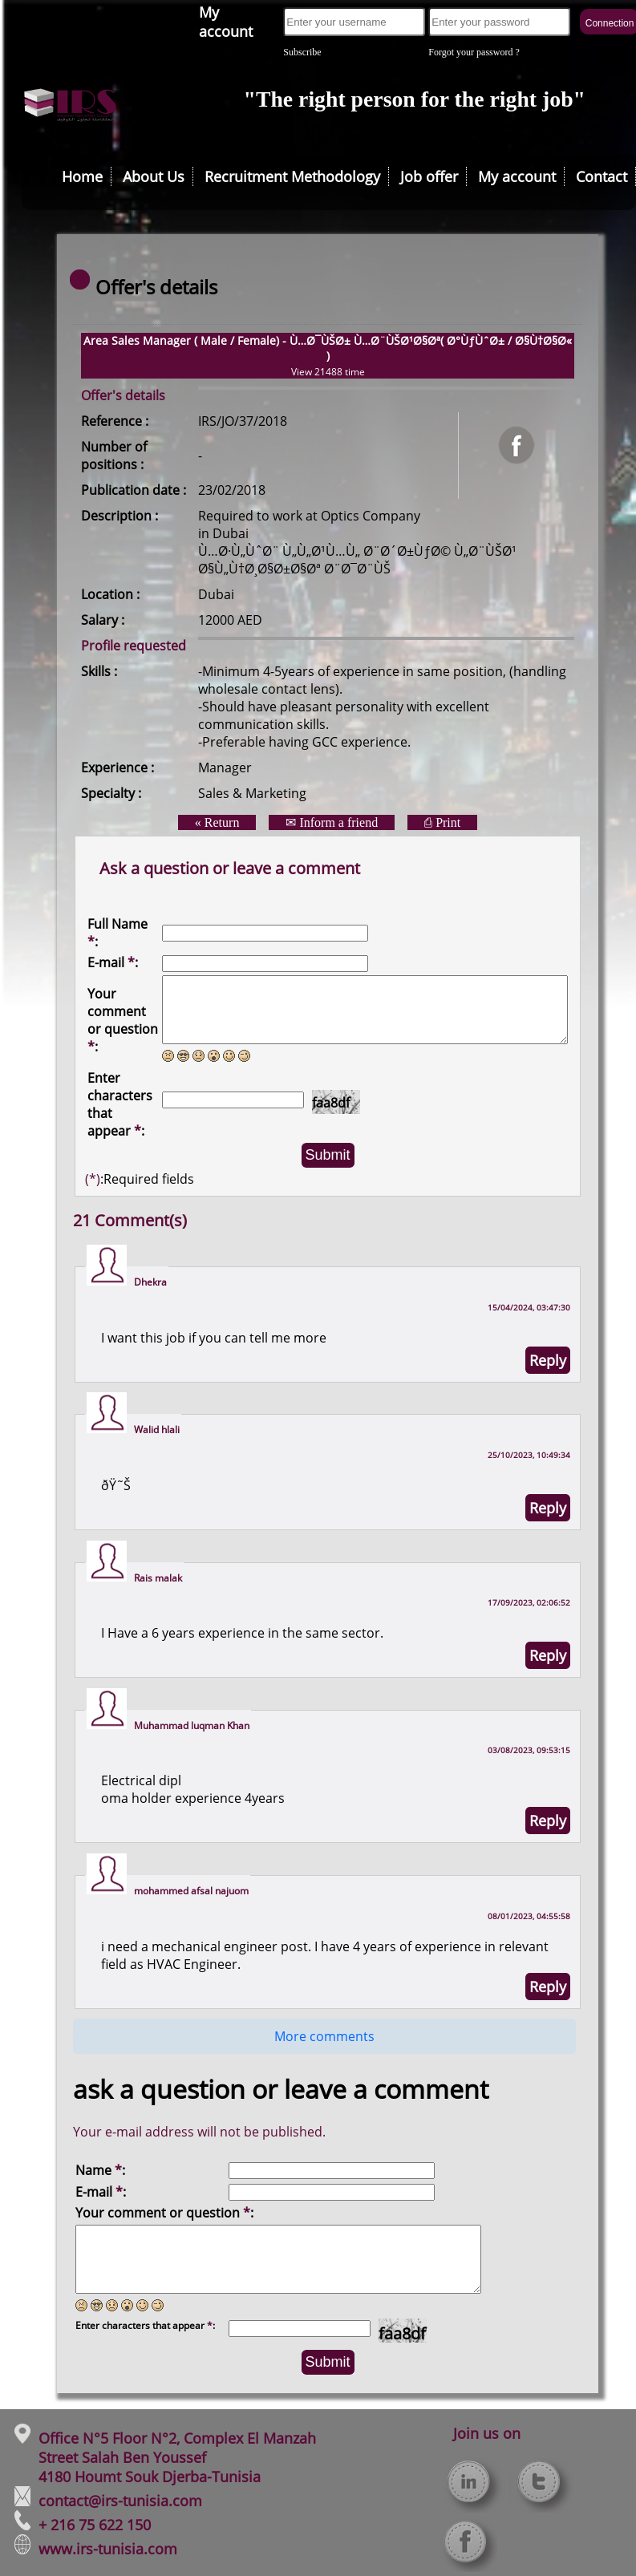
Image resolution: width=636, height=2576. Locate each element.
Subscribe (302, 52)
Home (82, 176)
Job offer (429, 176)
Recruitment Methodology (292, 176)
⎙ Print (442, 822)
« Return (217, 822)
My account (226, 21)
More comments (324, 2036)
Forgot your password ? (473, 52)
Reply (547, 1360)
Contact (601, 176)
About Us (153, 176)
